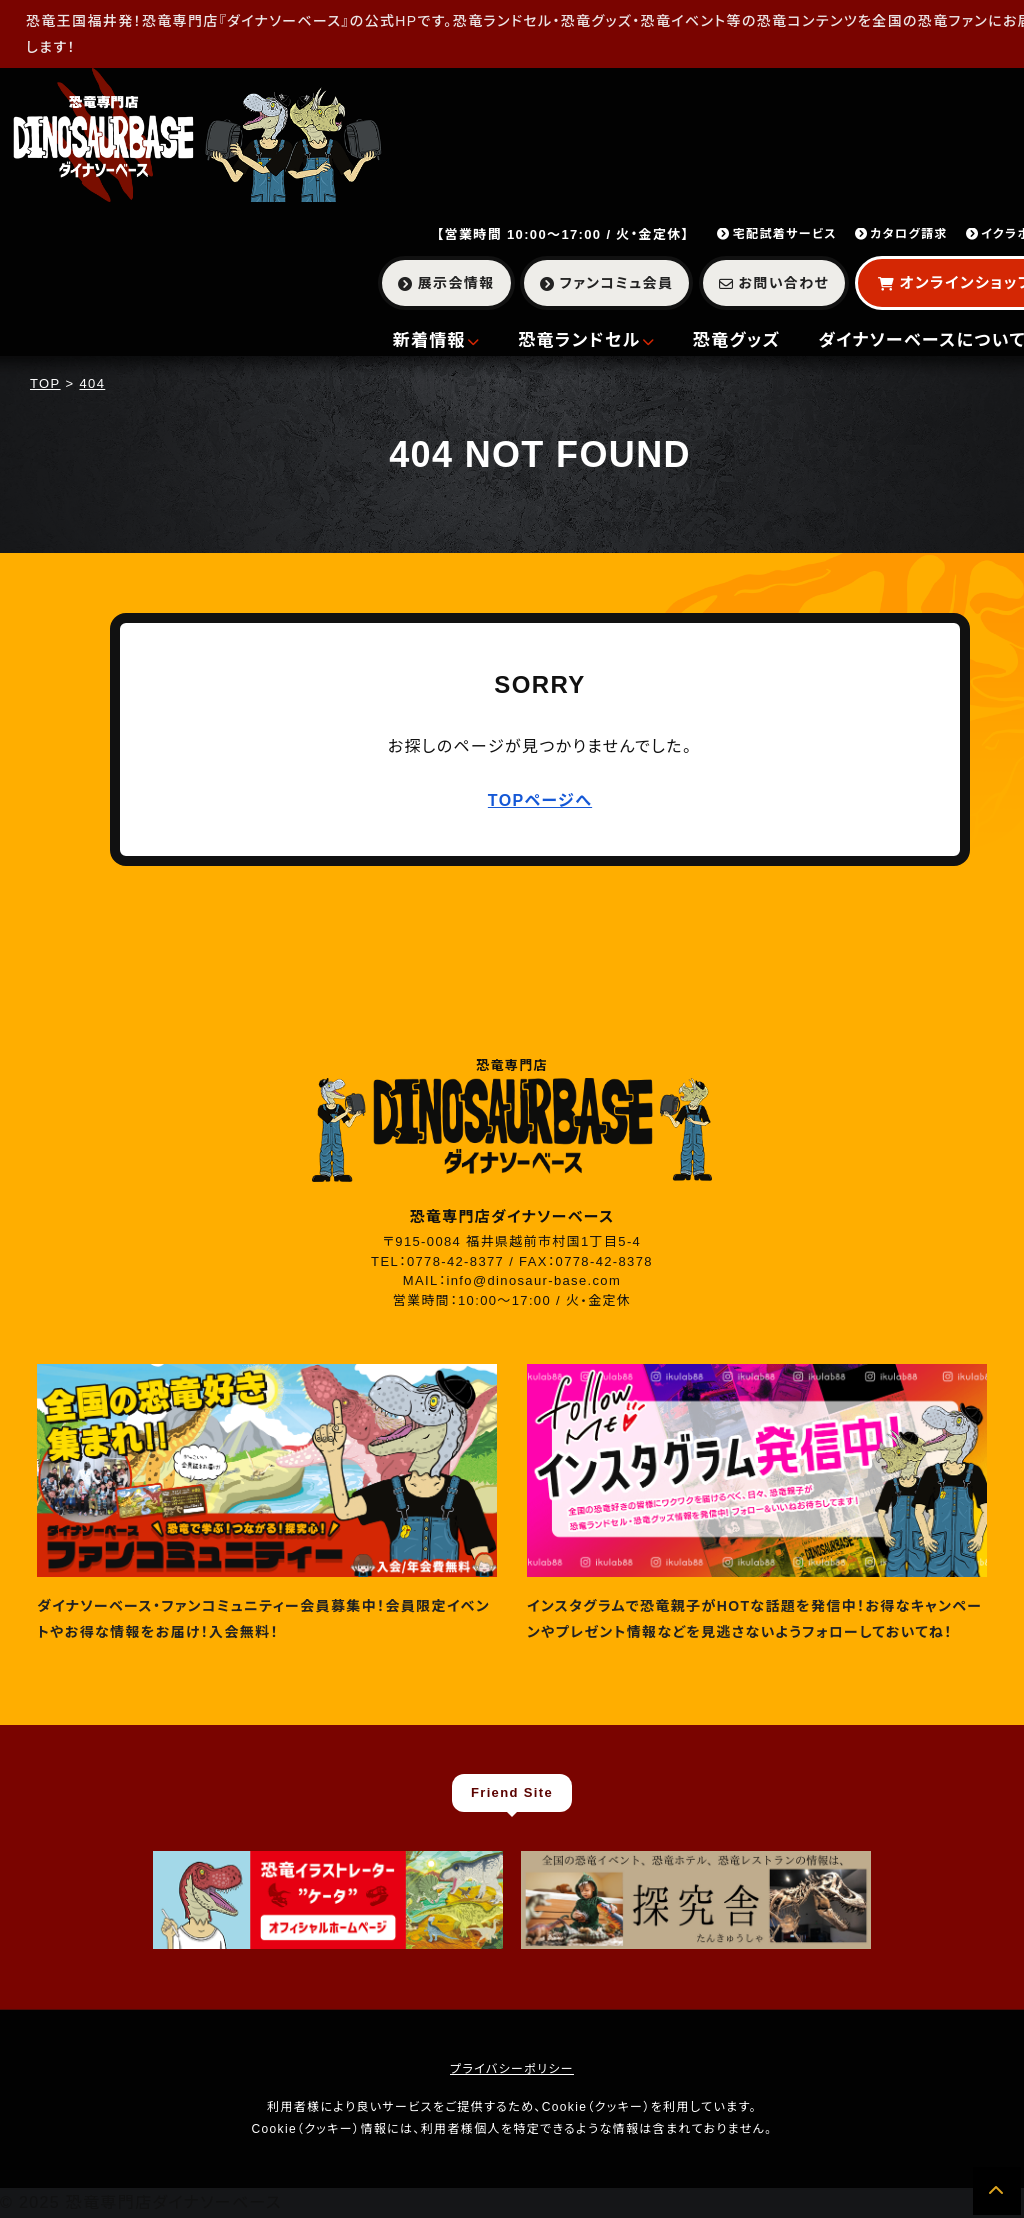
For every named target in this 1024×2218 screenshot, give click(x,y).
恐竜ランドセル (586, 340)
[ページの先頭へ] (997, 2191)
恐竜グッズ (737, 340)
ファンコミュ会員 (606, 283)
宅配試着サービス (777, 234)
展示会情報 (446, 283)
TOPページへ (540, 800)
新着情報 (437, 340)
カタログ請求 (901, 234)
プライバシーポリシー (512, 2069)
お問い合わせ (774, 283)
